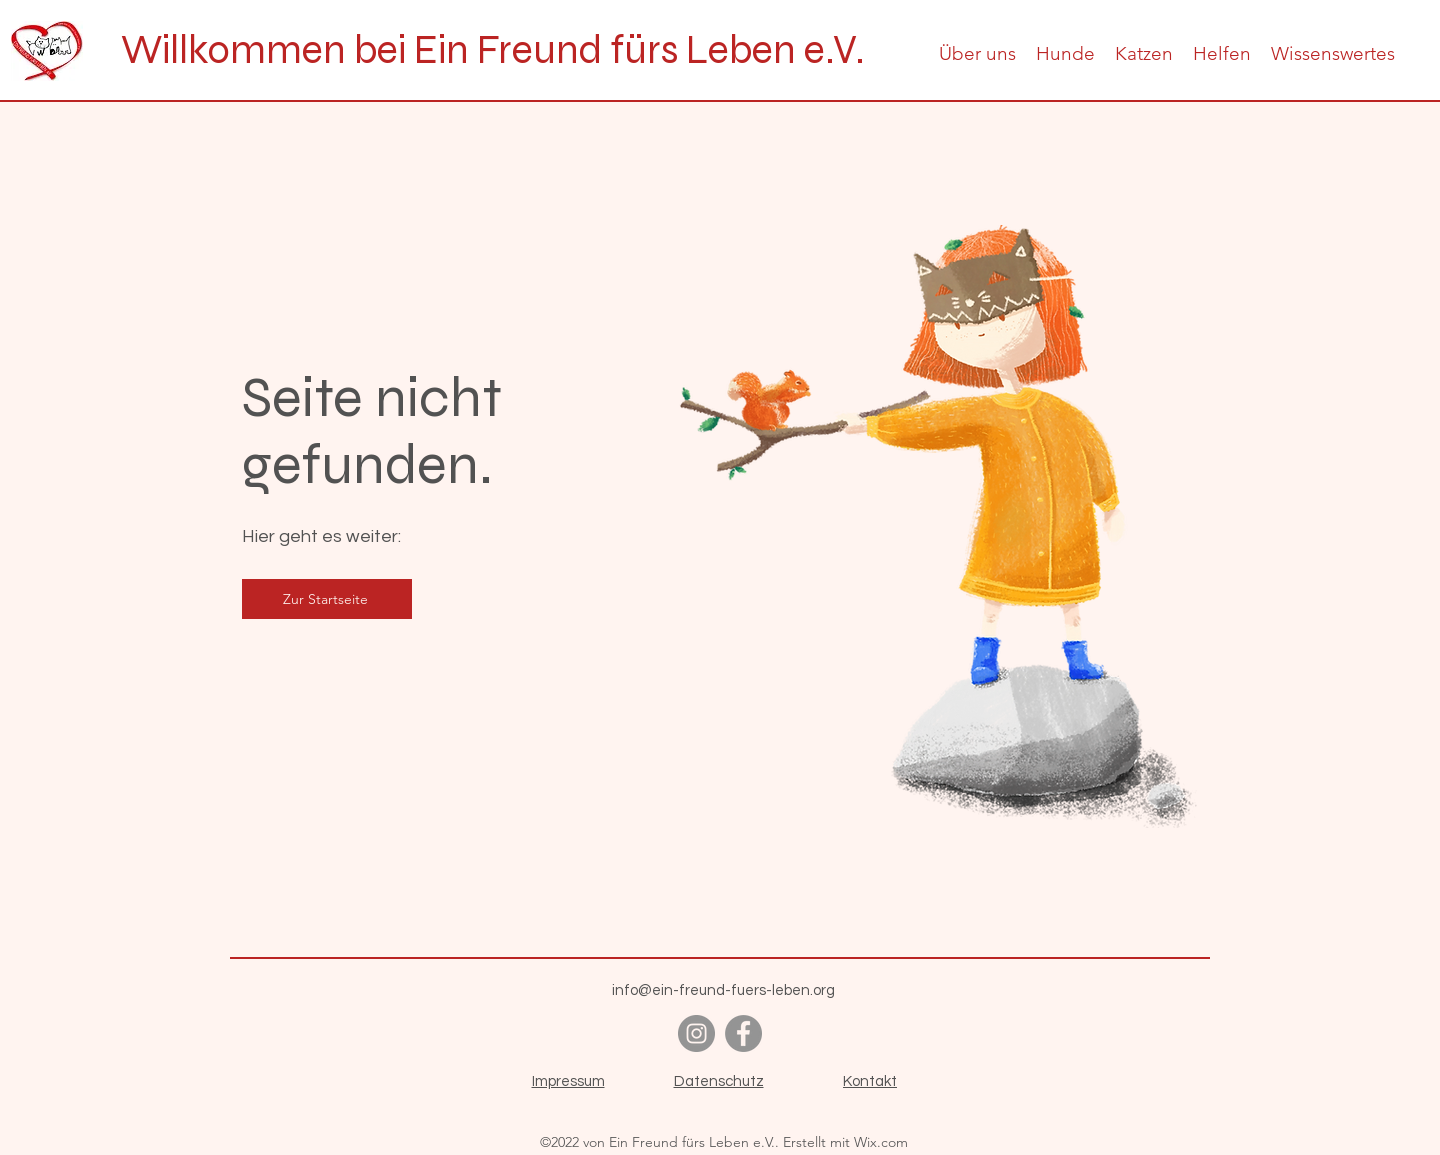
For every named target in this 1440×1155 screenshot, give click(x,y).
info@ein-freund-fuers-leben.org (723, 990)
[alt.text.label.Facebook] (743, 1033)
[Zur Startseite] (327, 599)
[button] (977, 53)
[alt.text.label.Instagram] (696, 1033)
